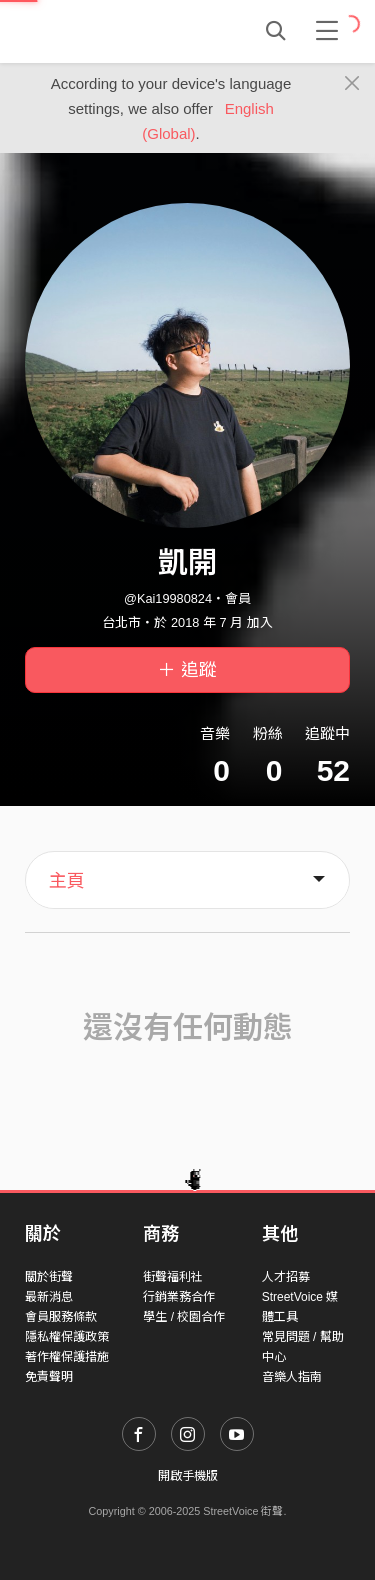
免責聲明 (49, 1377)
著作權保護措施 (67, 1357)
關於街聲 (49, 1277)
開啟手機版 (188, 1476)
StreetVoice (107, 31)
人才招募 (286, 1277)
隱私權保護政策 (67, 1337)
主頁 (67, 881)
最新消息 (49, 1297)
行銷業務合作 (179, 1297)
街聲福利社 (173, 1277)
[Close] (352, 84)
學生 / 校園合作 (184, 1317)
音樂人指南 (292, 1377)
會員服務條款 (61, 1317)
